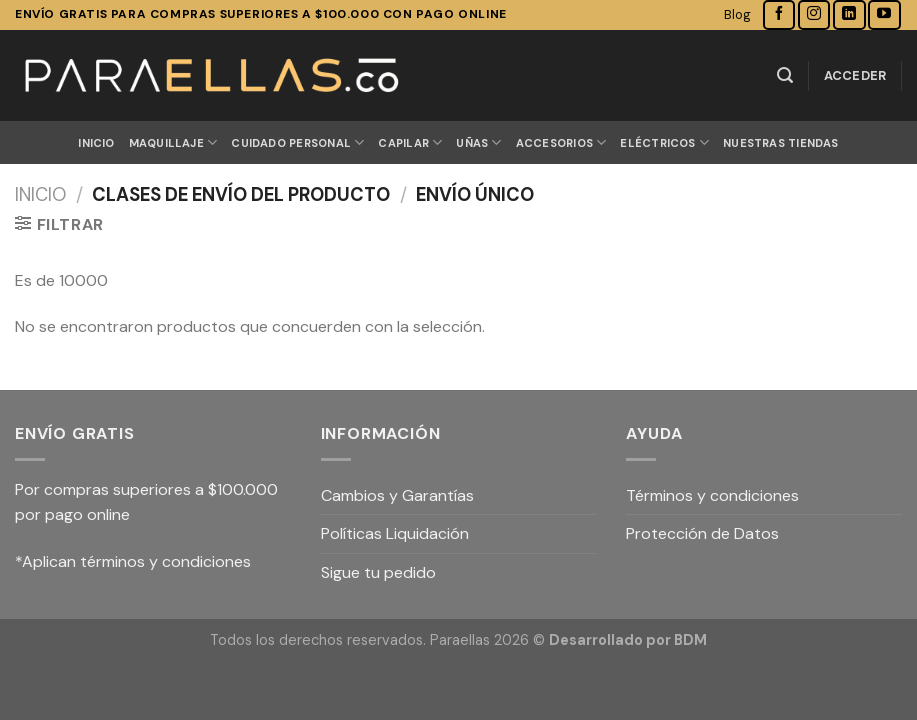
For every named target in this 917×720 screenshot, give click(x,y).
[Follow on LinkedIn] (849, 14)
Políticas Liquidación (395, 533)
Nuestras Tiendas (781, 143)
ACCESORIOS (561, 142)
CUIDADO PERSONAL (297, 142)
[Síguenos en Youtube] (884, 14)
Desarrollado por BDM (628, 640)
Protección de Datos (702, 533)
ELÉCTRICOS (664, 142)
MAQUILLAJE (173, 142)
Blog (737, 14)
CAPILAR (410, 142)
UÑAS (478, 142)
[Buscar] (785, 75)
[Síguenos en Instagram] (814, 14)
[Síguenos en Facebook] (779, 14)
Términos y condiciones (712, 495)
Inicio (96, 143)
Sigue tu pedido (378, 572)
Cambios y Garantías (397, 495)
